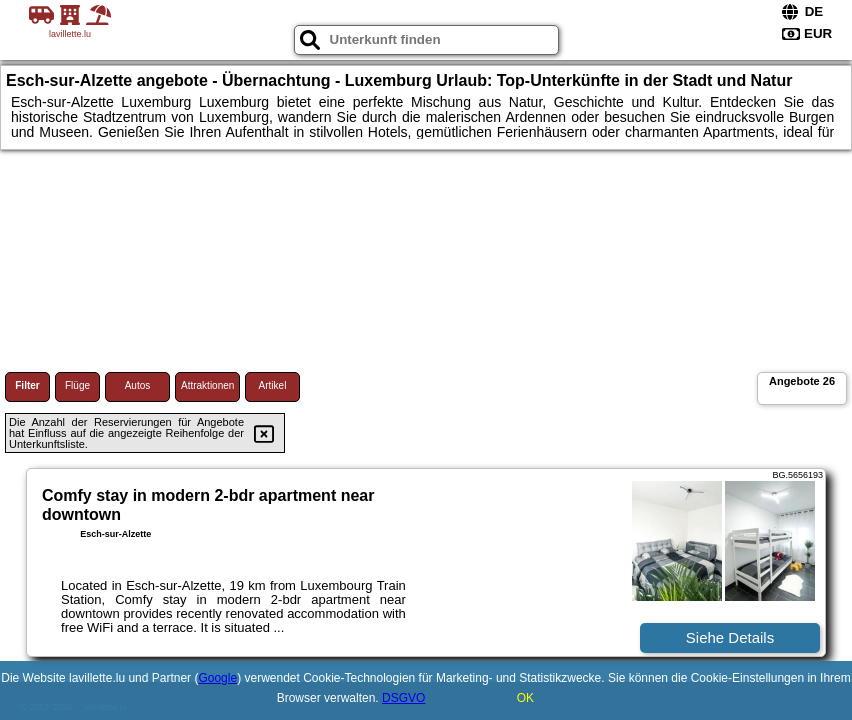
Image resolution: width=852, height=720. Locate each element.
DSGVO (403, 698)
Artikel (273, 385)
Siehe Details (730, 637)
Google (217, 678)
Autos (138, 385)
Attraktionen (207, 385)
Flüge (77, 385)
